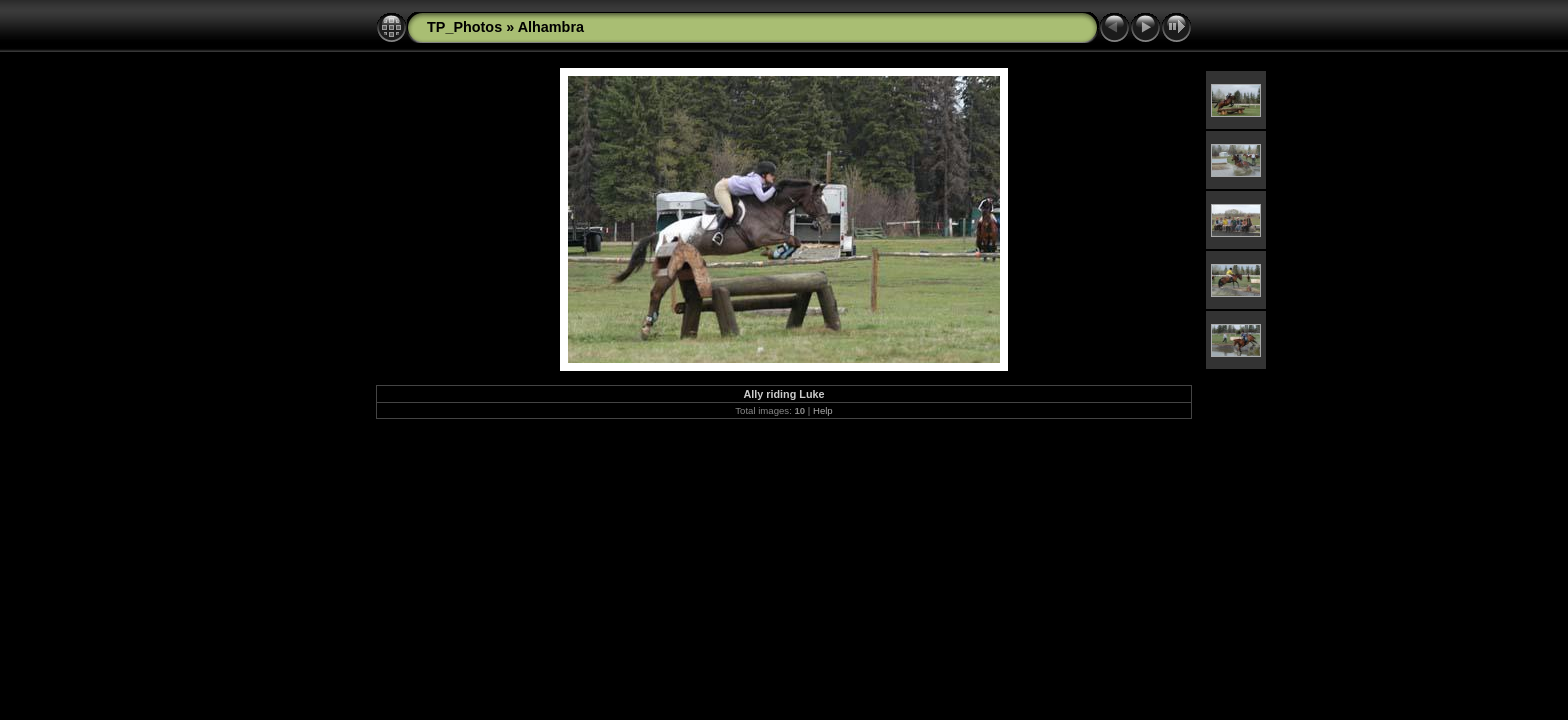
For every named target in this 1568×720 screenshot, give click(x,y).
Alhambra (551, 27)
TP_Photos (464, 27)
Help (823, 410)
